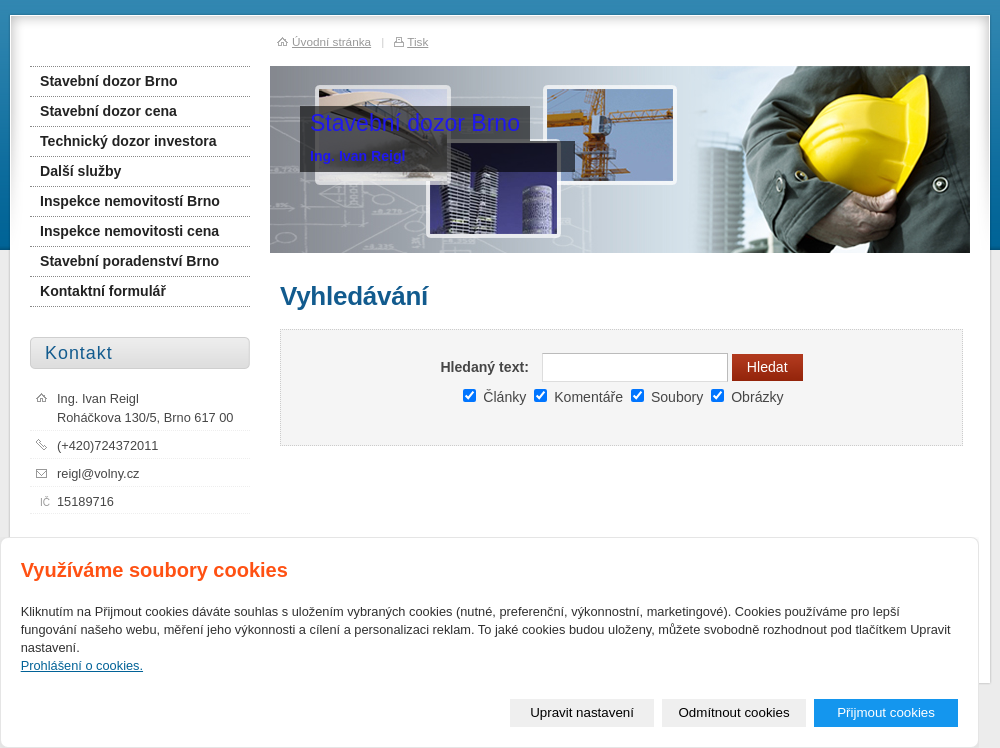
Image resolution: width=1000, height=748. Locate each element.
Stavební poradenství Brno (129, 261)
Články (494, 397)
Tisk (417, 41)
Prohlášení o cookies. (82, 665)
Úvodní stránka (331, 41)
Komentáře (578, 397)
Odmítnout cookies (734, 712)
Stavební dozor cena (108, 111)
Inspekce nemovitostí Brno (130, 201)
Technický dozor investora (128, 141)
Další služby (80, 171)
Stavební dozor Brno (109, 81)
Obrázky (747, 397)
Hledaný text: (484, 367)
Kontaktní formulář (103, 291)
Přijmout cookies (886, 712)
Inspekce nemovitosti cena (129, 231)
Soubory (667, 397)
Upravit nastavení (582, 712)
